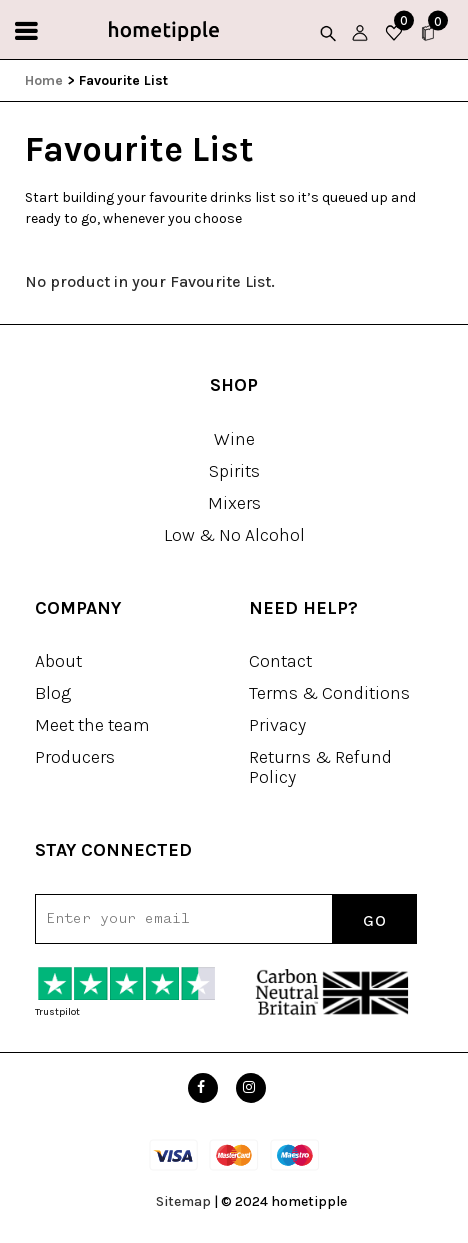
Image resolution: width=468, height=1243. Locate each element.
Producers (75, 757)
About (58, 661)
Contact (280, 661)
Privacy (277, 725)
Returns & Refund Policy (320, 767)
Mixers (234, 503)
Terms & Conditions (329, 693)
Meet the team (92, 725)
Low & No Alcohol (234, 535)
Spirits (234, 471)
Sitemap (183, 1201)
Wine (234, 439)
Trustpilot (57, 1012)
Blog (53, 693)
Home (44, 80)
